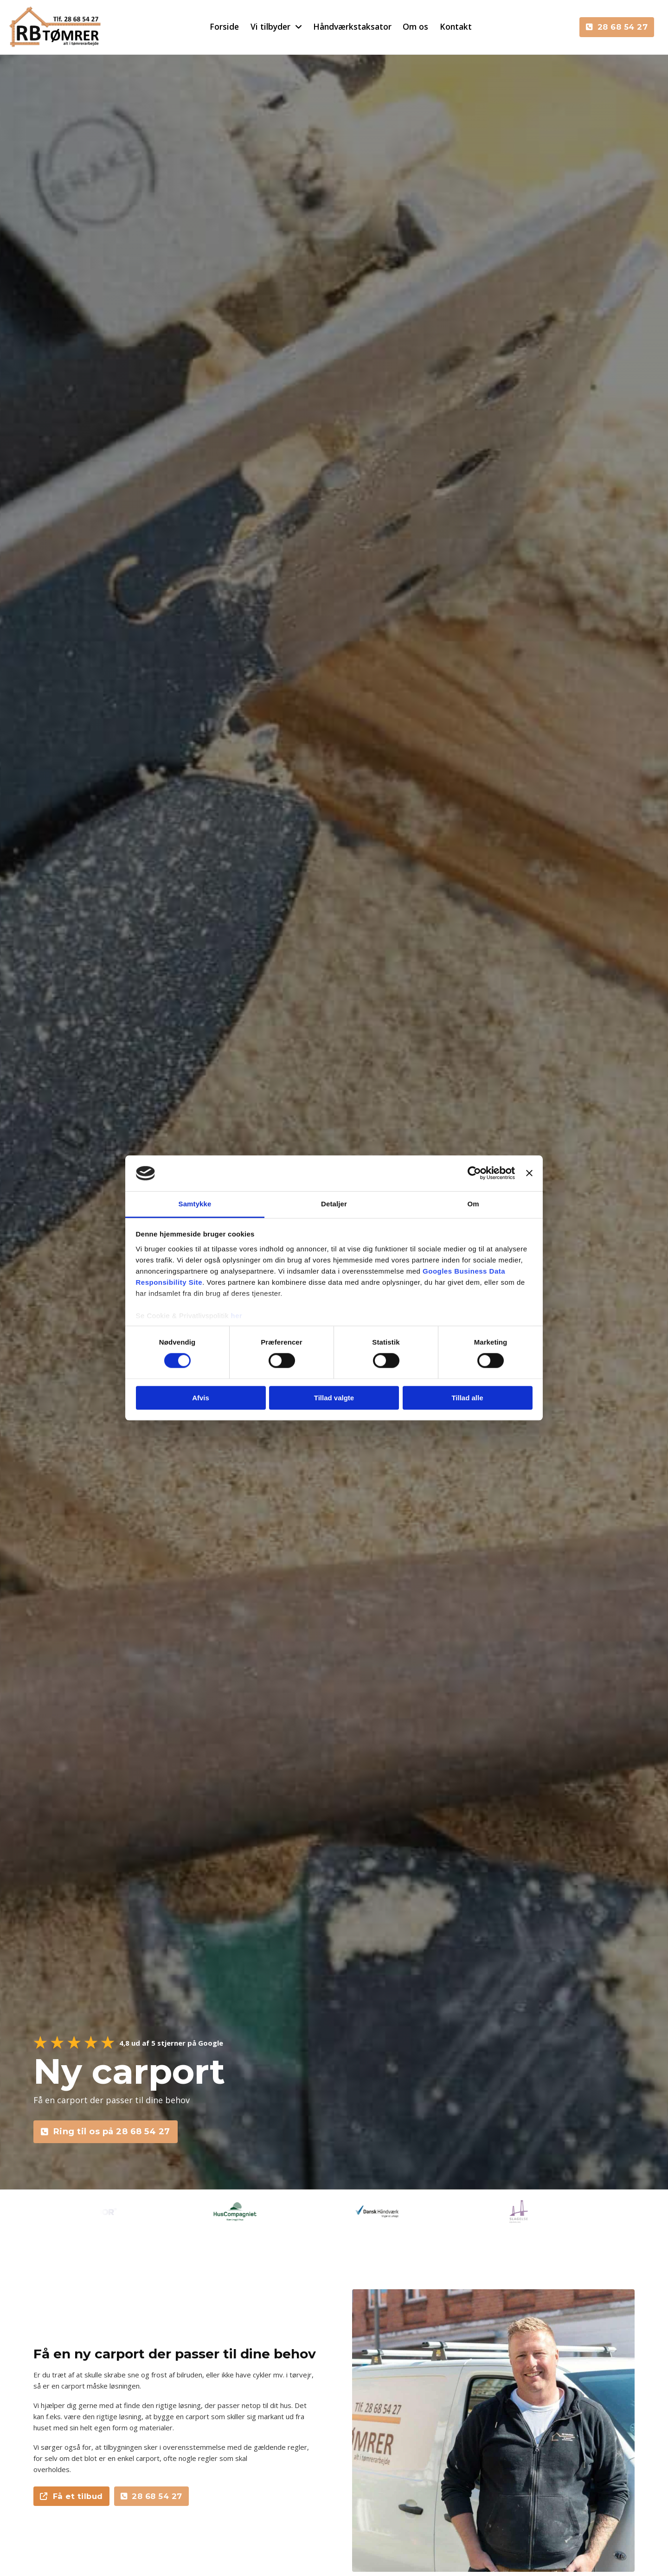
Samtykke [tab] (195, 1204)
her (237, 1316)
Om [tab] (473, 1204)
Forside (224, 26)
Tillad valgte (334, 1398)
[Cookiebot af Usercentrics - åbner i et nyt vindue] (474, 1173)
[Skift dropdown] (298, 27)
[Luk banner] (529, 1173)
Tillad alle (467, 1398)
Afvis (200, 1398)
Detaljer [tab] (334, 1204)
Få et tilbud (71, 2496)
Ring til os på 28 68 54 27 (105, 2131)
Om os (415, 26)
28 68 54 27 (617, 27)
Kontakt (456, 26)
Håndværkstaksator (352, 26)
